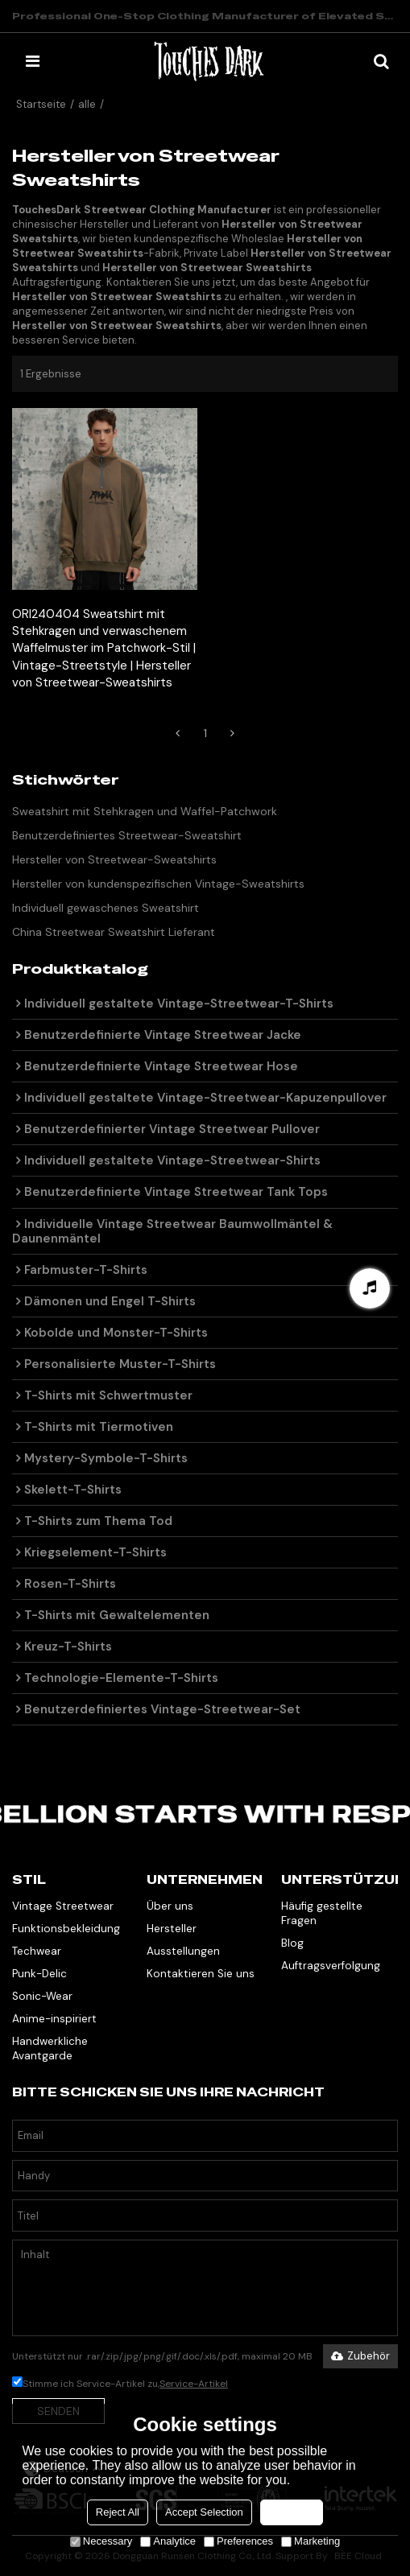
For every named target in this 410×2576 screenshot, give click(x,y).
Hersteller (172, 1928)
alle (87, 104)
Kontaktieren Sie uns (201, 1973)
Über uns (170, 1906)
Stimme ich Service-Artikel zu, (120, 2383)
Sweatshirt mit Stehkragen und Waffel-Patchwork (144, 811)
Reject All (117, 2512)
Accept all (291, 2512)
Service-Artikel (193, 2383)
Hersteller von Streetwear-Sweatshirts (114, 859)
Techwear (36, 1951)
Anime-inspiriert (54, 2019)
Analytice (168, 2541)
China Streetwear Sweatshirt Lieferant (113, 932)
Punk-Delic (39, 1973)
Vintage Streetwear (63, 1906)
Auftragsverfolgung (330, 1965)
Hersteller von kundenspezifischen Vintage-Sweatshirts (158, 883)
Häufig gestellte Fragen (321, 1913)
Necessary (101, 2541)
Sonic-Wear (42, 1996)
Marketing (310, 2541)
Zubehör (360, 2356)
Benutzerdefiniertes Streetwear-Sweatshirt (127, 835)
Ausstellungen (183, 1951)
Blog (292, 1943)
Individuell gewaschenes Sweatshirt (105, 908)
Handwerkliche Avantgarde (50, 2048)
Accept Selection (204, 2512)
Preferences (238, 2541)
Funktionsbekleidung (66, 1928)
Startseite (41, 104)
